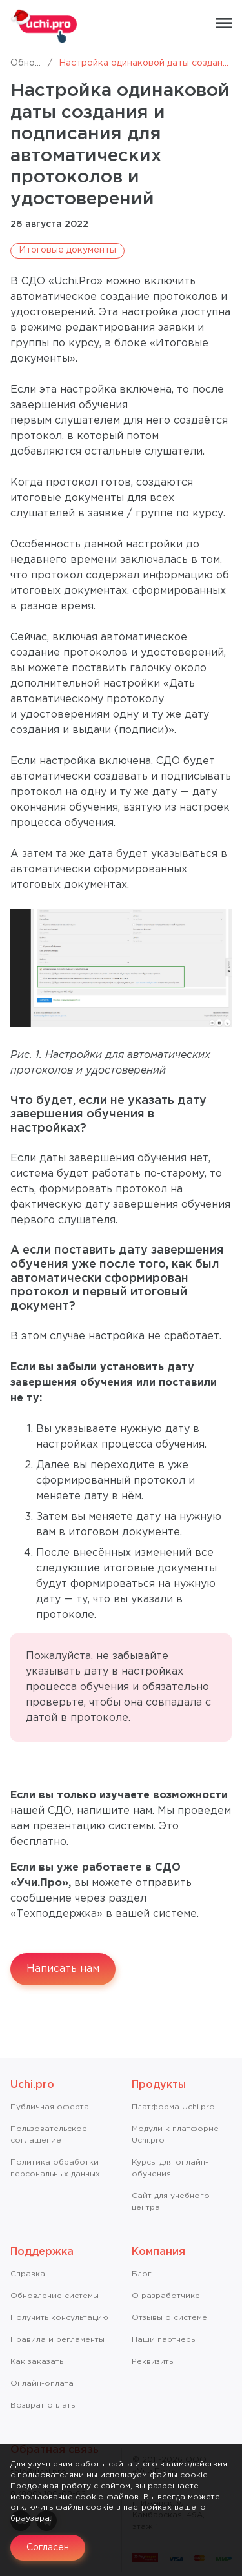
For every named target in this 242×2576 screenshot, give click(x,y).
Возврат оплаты (43, 2405)
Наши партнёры (164, 2339)
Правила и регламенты (57, 2339)
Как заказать (36, 2361)
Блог (142, 2273)
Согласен (47, 2547)
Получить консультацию (59, 2317)
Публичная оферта (49, 2106)
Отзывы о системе (169, 2317)
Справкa (27, 2273)
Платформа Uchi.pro (173, 2106)
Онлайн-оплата (42, 2383)
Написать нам (62, 1969)
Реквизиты (153, 2361)
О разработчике (166, 2295)
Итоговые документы (67, 250)
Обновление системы (54, 2295)
